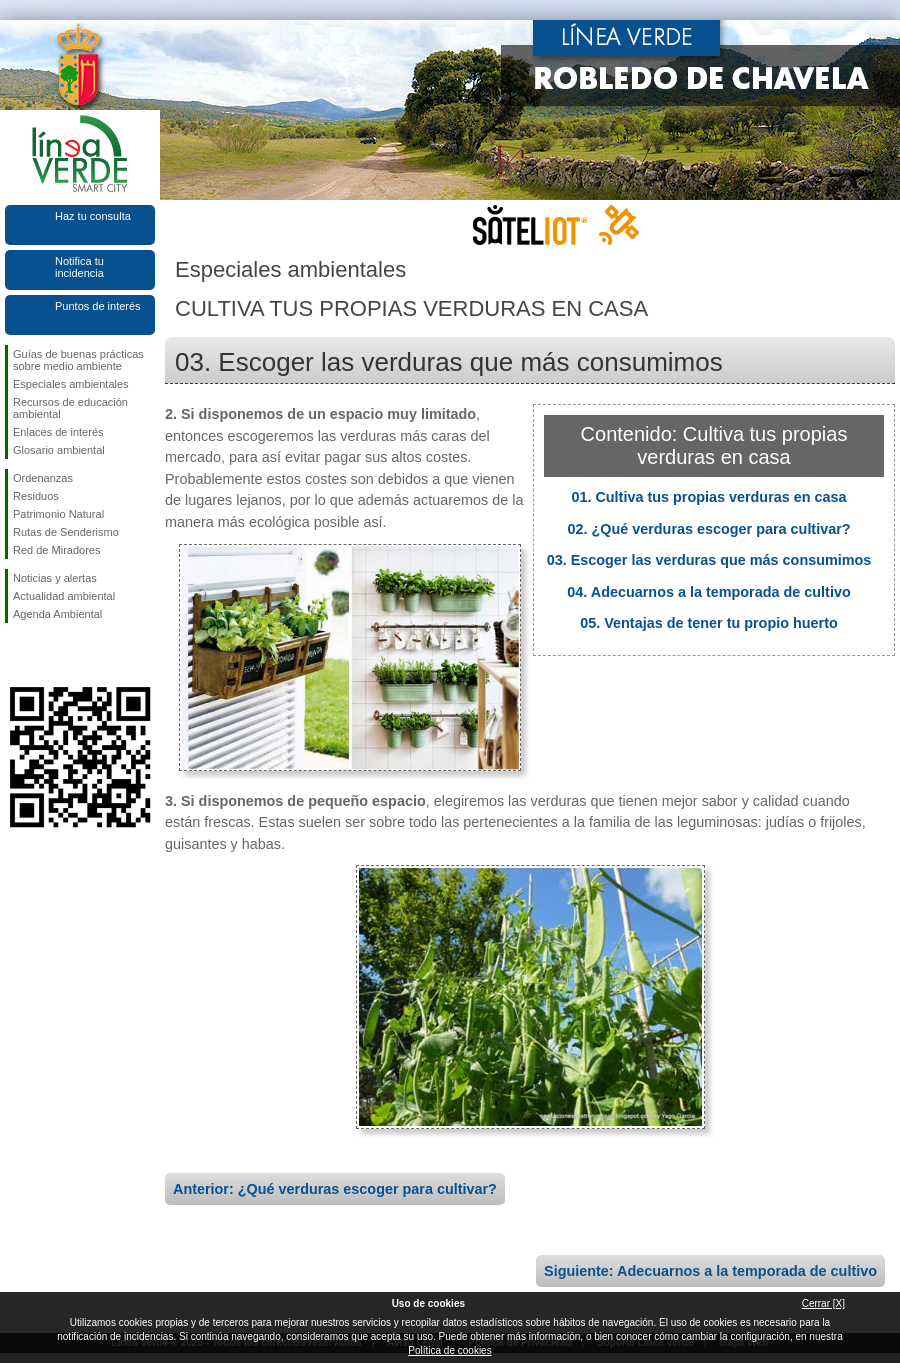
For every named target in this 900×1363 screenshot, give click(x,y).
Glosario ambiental (59, 450)
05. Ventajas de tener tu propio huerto (709, 623)
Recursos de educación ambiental (70, 408)
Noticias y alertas (55, 578)
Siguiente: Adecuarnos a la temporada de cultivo (710, 1271)
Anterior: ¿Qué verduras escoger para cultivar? (335, 1189)
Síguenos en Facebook (17, 655)
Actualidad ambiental (64, 596)
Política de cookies (449, 1350)
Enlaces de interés (58, 432)
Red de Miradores (56, 550)
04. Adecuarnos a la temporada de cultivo (708, 592)
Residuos (36, 496)
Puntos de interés (98, 306)
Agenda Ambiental (57, 614)
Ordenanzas (43, 478)
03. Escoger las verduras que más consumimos (709, 560)
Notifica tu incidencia (79, 267)
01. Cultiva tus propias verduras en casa (708, 497)
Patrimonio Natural (58, 514)
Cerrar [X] (823, 1303)
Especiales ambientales (71, 384)
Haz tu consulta (93, 216)
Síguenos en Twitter (50, 655)
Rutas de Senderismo (66, 532)
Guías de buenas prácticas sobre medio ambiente (78, 360)
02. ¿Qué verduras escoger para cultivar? (708, 529)
